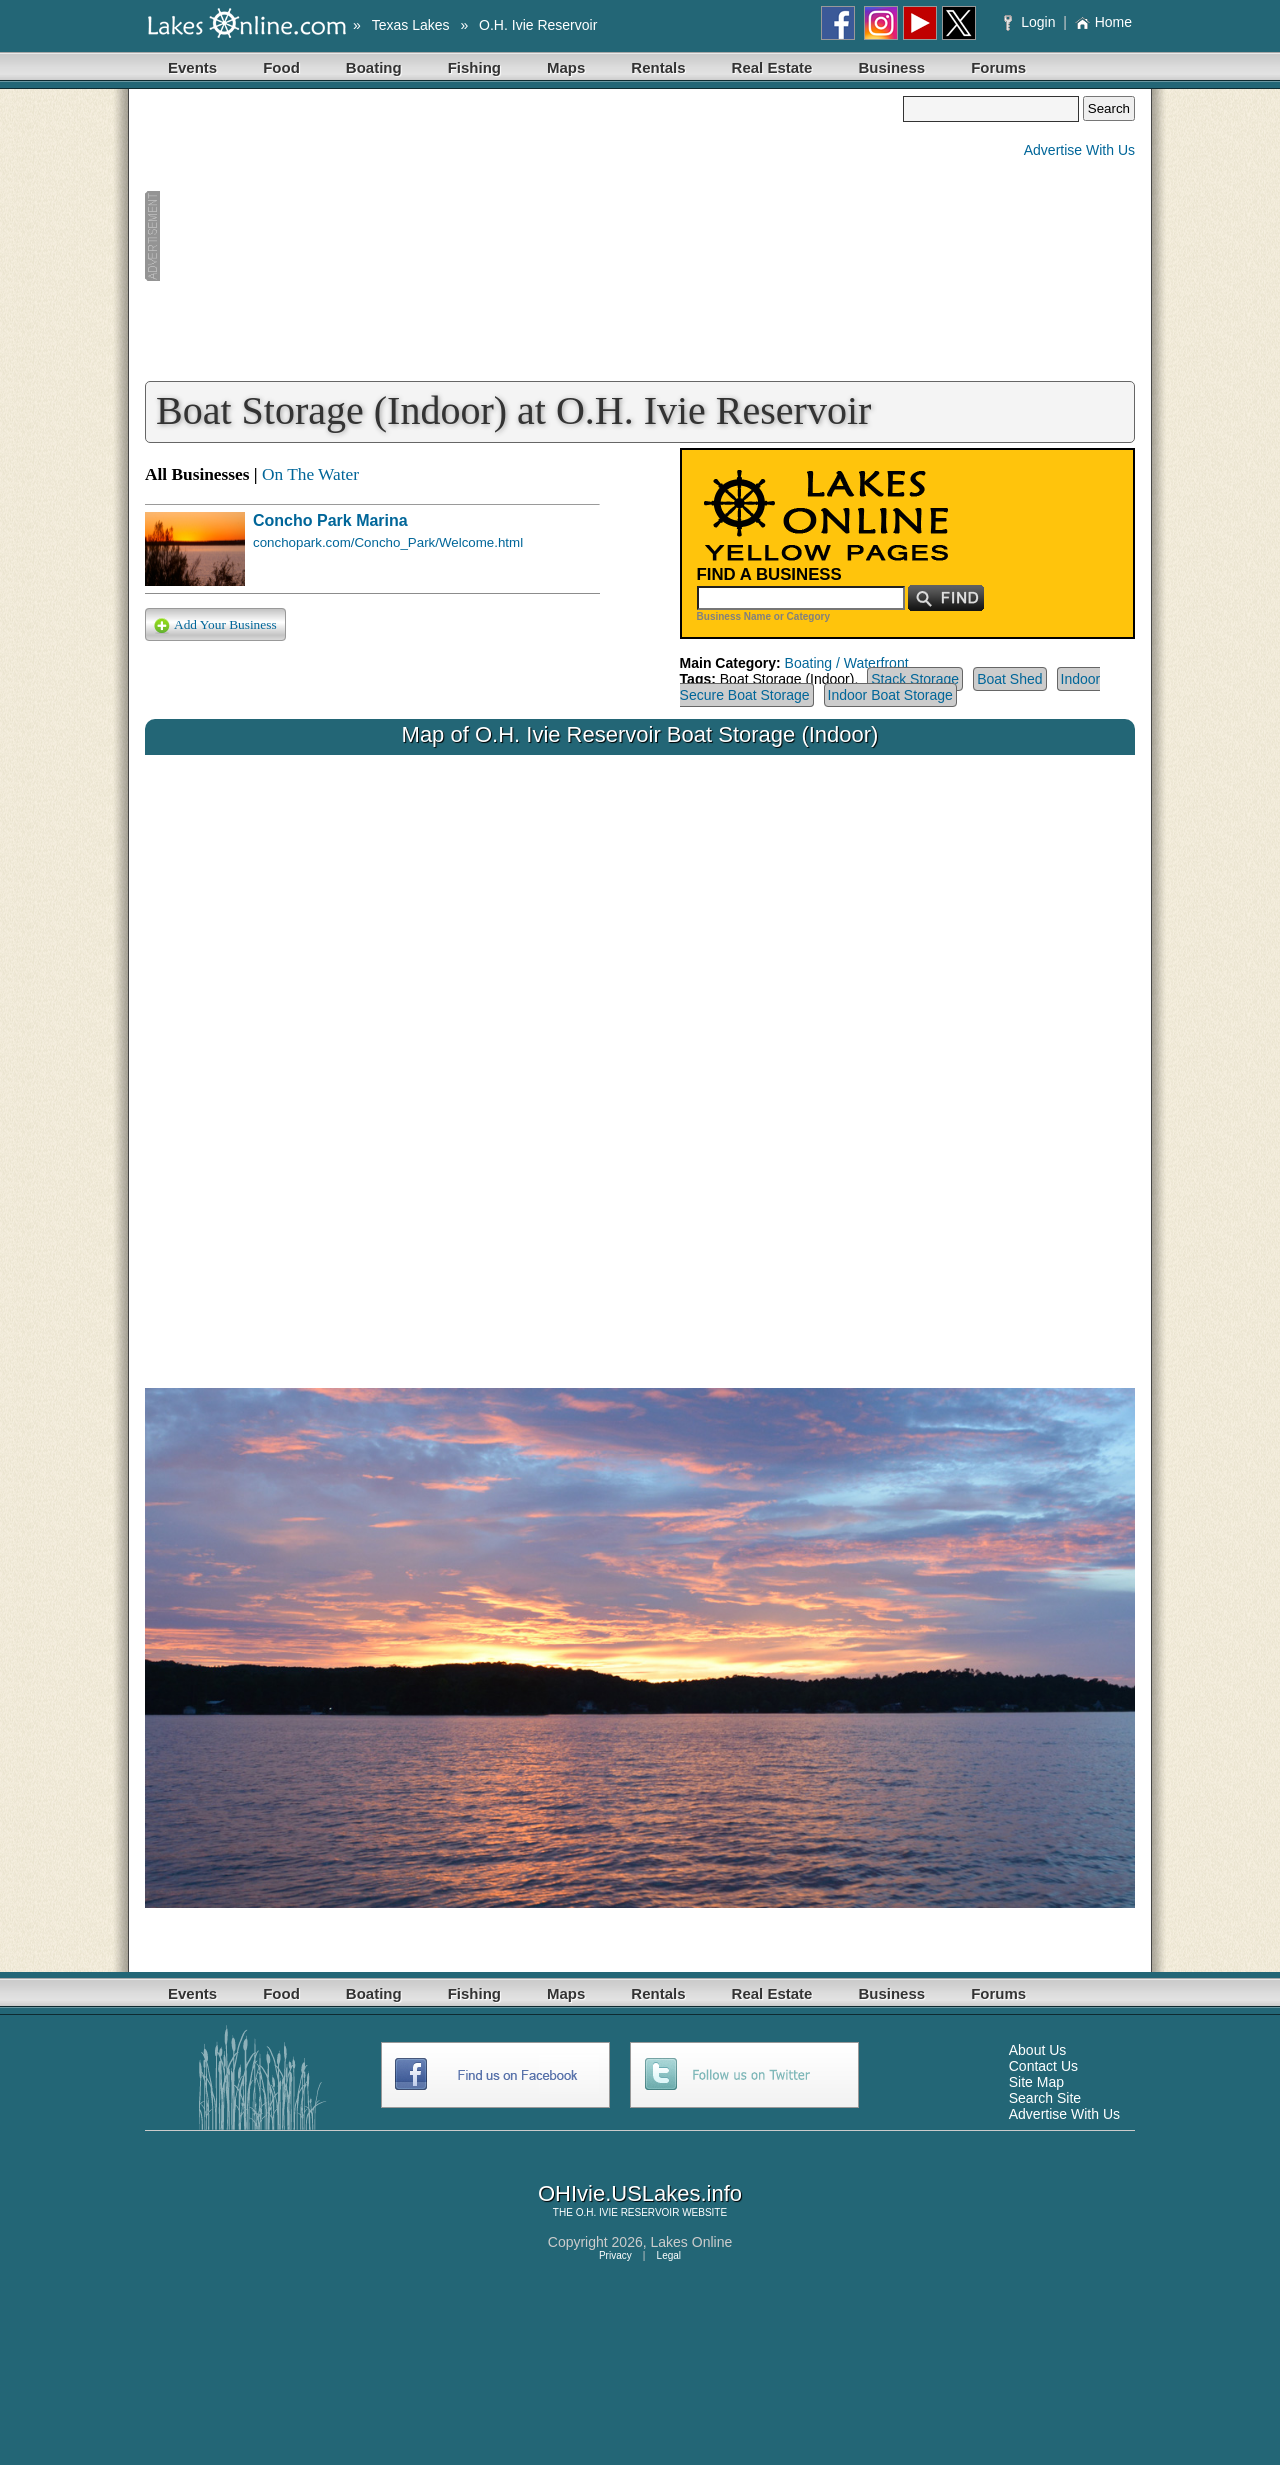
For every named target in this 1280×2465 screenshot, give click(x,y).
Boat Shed (1009, 679)
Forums (998, 67)
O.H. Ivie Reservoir (538, 25)
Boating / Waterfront (847, 663)
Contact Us (1043, 2066)
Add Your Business (215, 625)
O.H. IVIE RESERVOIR (628, 2212)
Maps (566, 67)
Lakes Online (692, 2242)
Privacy (615, 2255)
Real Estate (772, 67)
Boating (374, 67)
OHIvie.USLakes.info (640, 2193)
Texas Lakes (411, 25)
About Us (1038, 2050)
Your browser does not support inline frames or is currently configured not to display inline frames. (640, 1056)
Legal (669, 2255)
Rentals (658, 67)
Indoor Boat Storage (890, 695)
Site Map (1036, 2082)
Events (192, 67)
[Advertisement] (524, 236)
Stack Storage (915, 679)
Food (281, 67)
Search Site (1045, 2098)
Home (1103, 22)
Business (891, 67)
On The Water (310, 474)
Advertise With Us (1079, 150)
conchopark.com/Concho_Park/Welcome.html (388, 542)
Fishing (474, 67)
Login (1031, 22)
